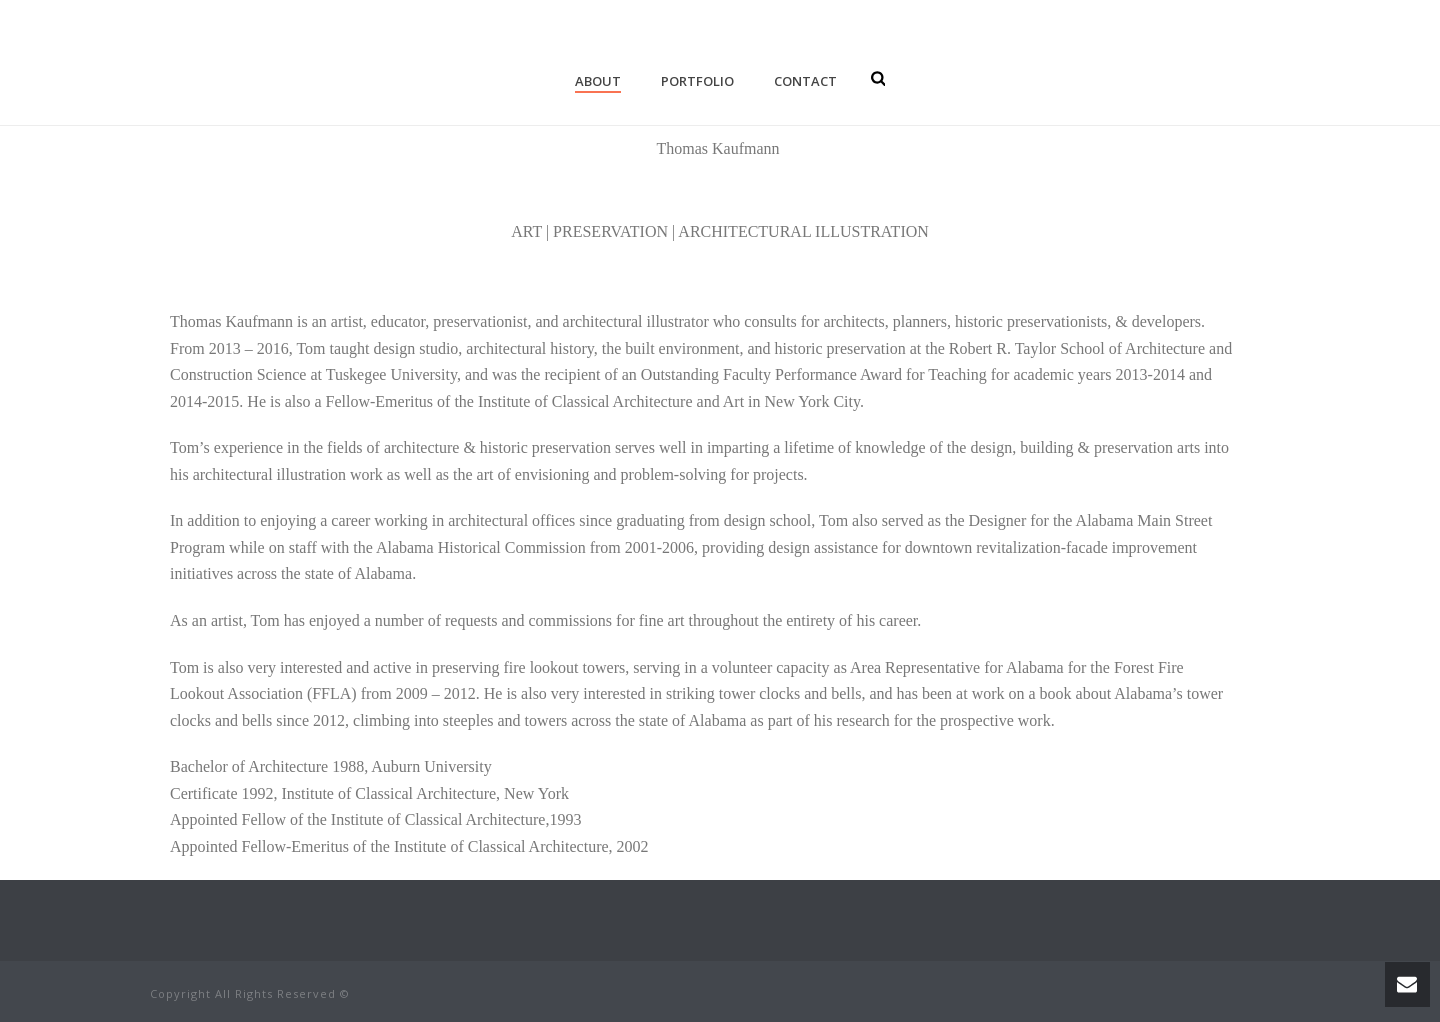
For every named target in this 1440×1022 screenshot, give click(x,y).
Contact (805, 81)
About (598, 81)
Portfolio (697, 81)
